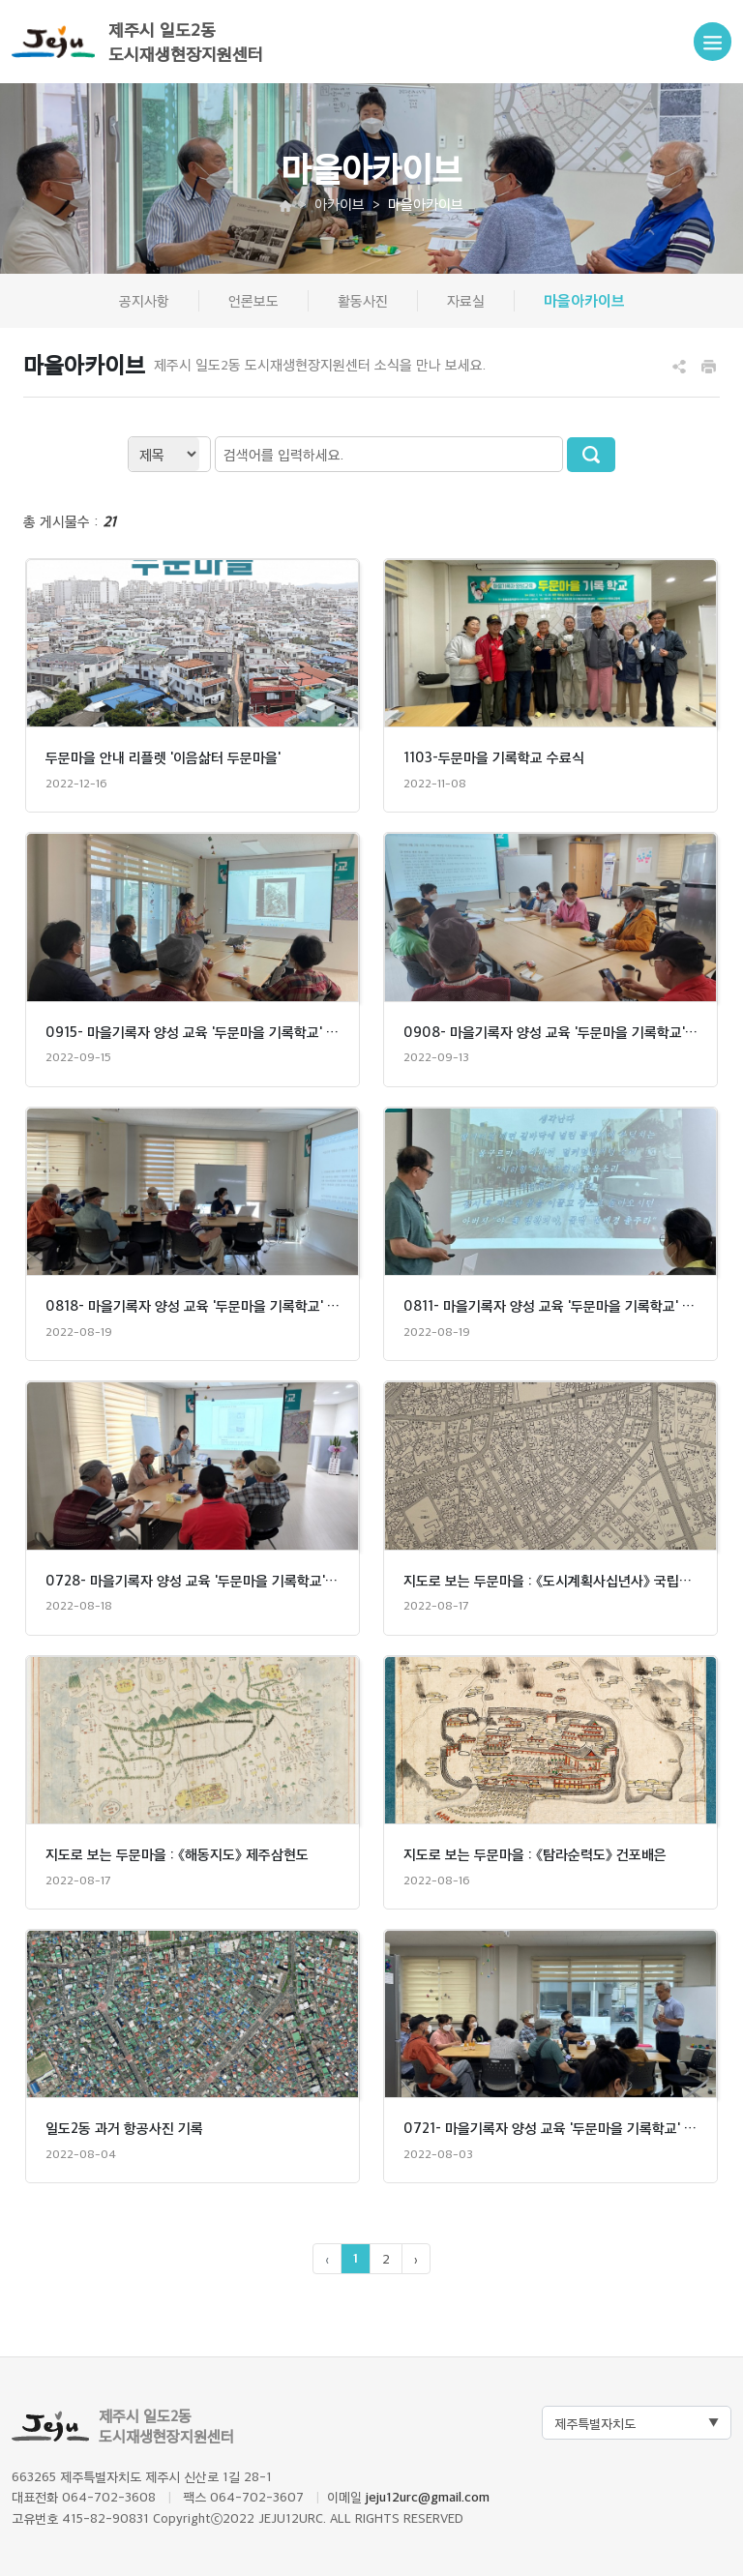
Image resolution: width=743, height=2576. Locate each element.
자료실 (466, 300)
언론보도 (253, 300)
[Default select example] (636, 2423)
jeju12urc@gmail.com (428, 2496)
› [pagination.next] (416, 2258)
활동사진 (363, 300)
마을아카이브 (584, 300)
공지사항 (144, 300)
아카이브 (339, 203)
